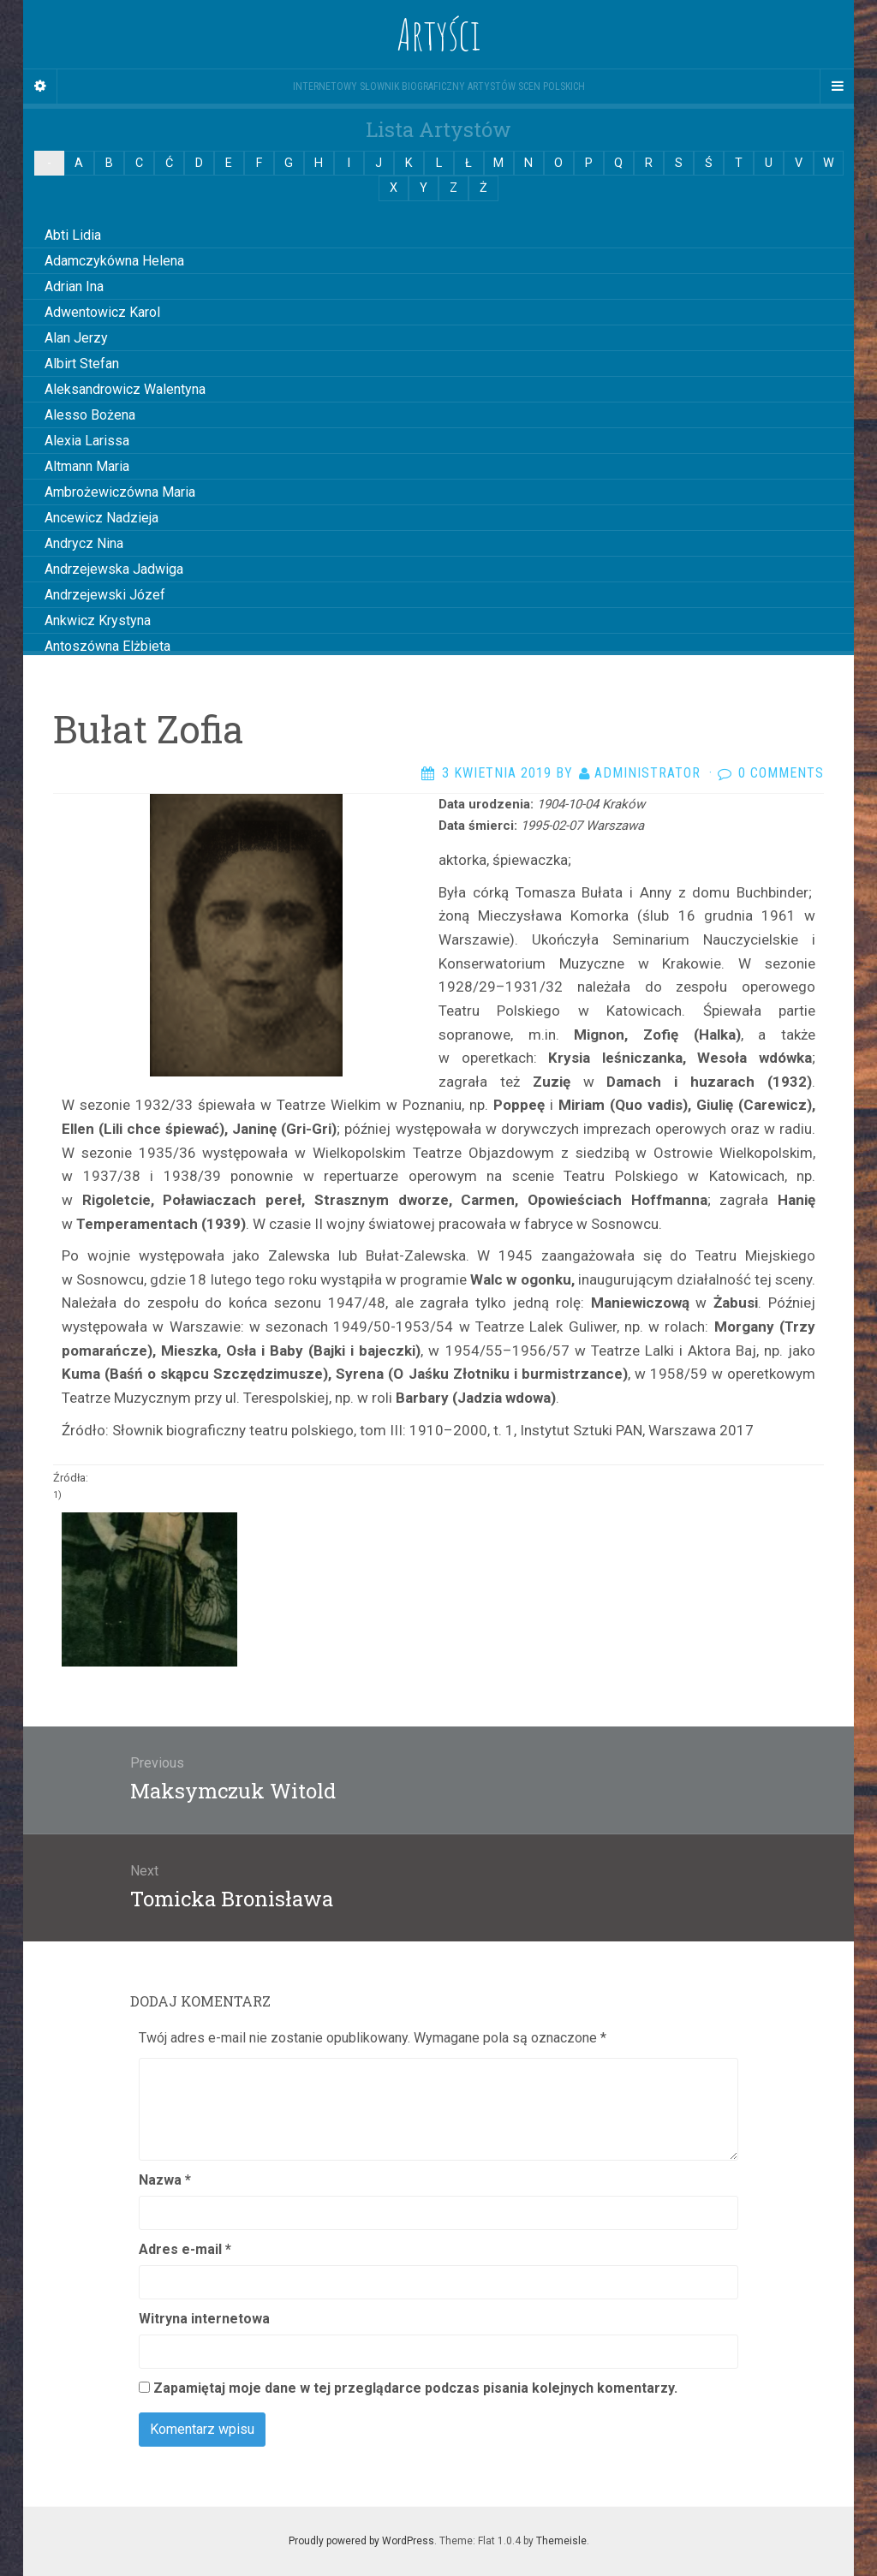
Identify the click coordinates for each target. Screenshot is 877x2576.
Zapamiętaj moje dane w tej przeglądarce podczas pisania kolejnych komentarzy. (415, 2388)
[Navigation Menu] (837, 86)
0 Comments (781, 773)
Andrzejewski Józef (105, 595)
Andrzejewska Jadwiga (114, 569)
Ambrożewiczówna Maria (120, 492)
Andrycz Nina (84, 543)
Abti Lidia (73, 235)
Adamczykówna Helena (114, 261)
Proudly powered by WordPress (361, 2541)
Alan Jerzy (76, 338)
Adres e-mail (185, 2249)
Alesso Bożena (90, 415)
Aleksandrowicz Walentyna (125, 389)
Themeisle (561, 2541)
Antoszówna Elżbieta (107, 646)
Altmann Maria (87, 466)
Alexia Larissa (87, 440)
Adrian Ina (74, 286)
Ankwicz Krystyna (98, 620)
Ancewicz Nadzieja (101, 518)
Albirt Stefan (82, 363)
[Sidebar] (40, 86)
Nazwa (165, 2180)
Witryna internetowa (204, 2319)
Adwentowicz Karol (102, 312)
